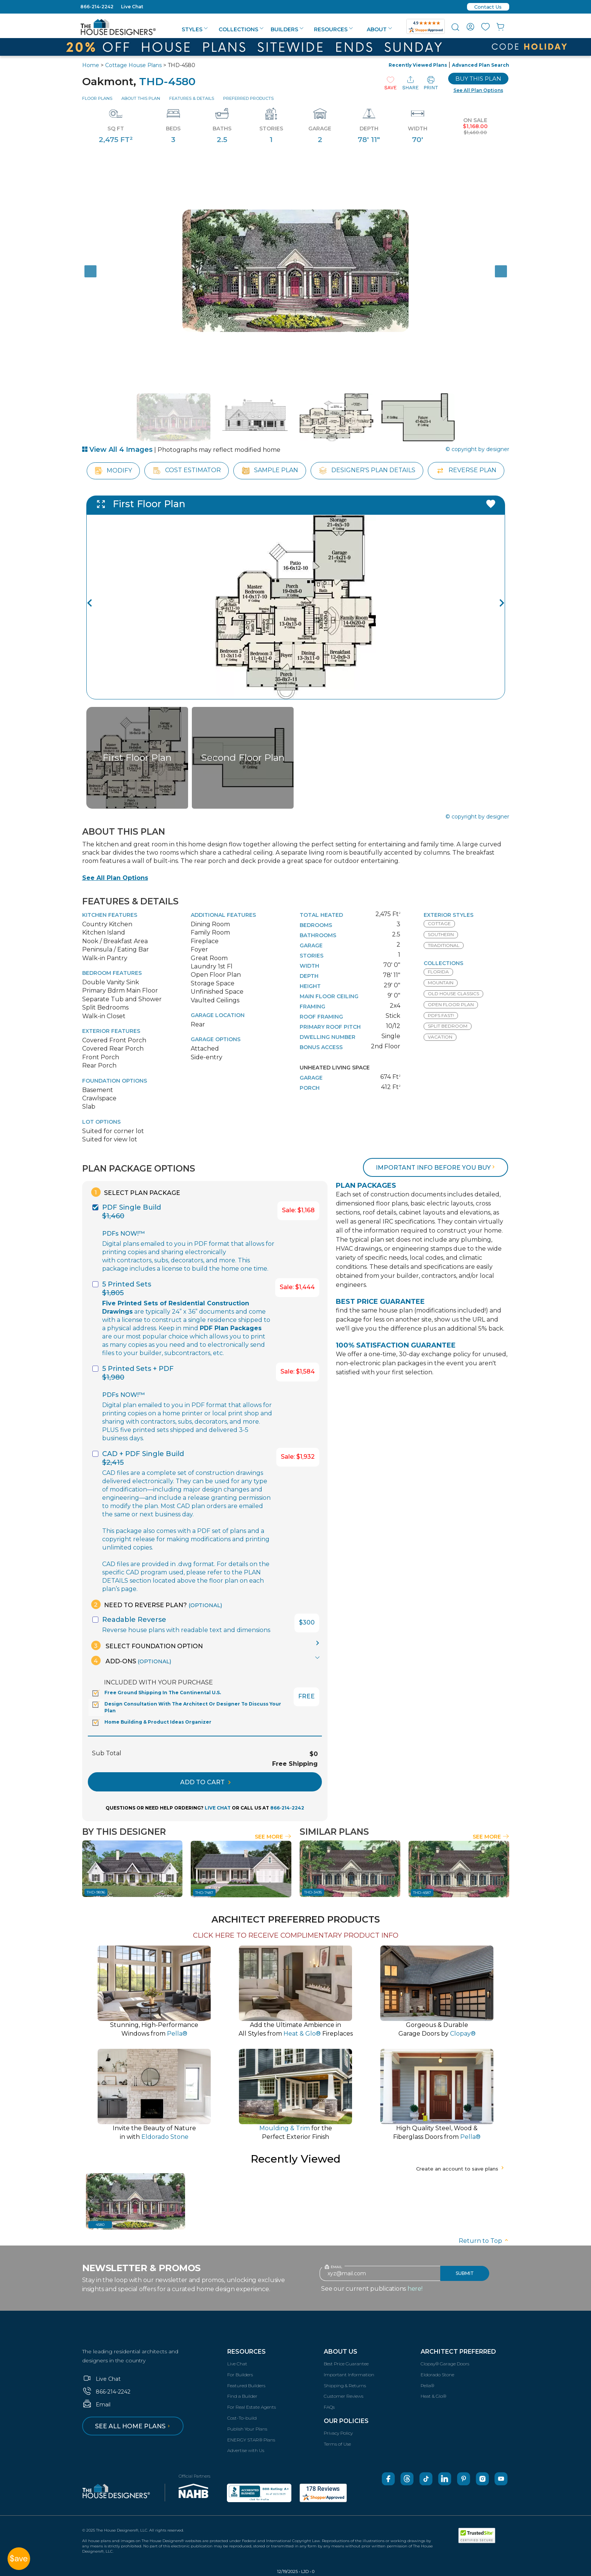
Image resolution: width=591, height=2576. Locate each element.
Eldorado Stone (437, 2374)
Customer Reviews (343, 2396)
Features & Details (191, 98)
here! (415, 2288)
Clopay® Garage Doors (445, 2363)
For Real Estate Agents (251, 2407)
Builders (287, 29)
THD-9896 (96, 1892)
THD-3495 (313, 1892)
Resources (333, 29)
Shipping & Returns (345, 2385)
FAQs (329, 2407)
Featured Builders (246, 2385)
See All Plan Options (115, 877)
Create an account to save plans (460, 2169)
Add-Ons (131, 1660)
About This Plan (140, 98)
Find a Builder (242, 2396)
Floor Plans (97, 98)
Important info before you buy (436, 1167)
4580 (100, 2224)
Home (90, 65)
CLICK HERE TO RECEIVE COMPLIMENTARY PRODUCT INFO (295, 1935)
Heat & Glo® (433, 2396)
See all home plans (133, 2426)
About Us (340, 2351)
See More (273, 1836)
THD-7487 (204, 1892)
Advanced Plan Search (480, 65)
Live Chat (132, 6)
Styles (195, 29)
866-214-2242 (96, 6)
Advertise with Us (245, 2450)
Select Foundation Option (147, 1645)
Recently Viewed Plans (418, 65)
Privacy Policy (338, 2433)
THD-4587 (422, 1892)
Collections (241, 29)
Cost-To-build (242, 2418)
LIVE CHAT (218, 1808)
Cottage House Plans (133, 65)
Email (96, 2404)
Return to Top (484, 2240)
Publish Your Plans (247, 2429)
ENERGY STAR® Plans (251, 2440)
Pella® (427, 2385)
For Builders (240, 2374)
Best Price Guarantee (346, 2363)
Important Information (349, 2374)
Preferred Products (248, 98)
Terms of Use (337, 2444)
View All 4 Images (117, 449)
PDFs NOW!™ (123, 1233)
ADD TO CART (205, 1782)
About (379, 29)
